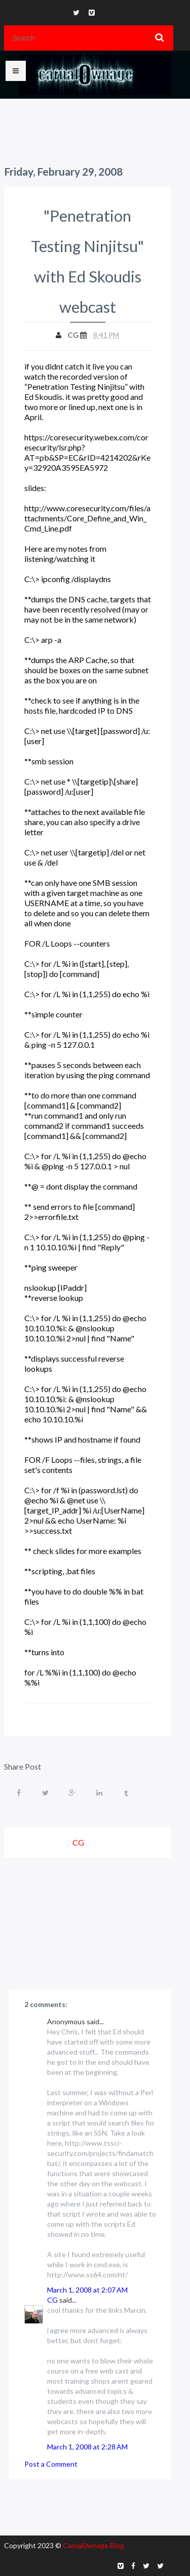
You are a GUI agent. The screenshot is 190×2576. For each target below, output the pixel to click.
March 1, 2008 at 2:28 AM (87, 2446)
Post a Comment (51, 2464)
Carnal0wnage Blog (93, 2545)
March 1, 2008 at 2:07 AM (87, 2289)
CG (52, 2300)
